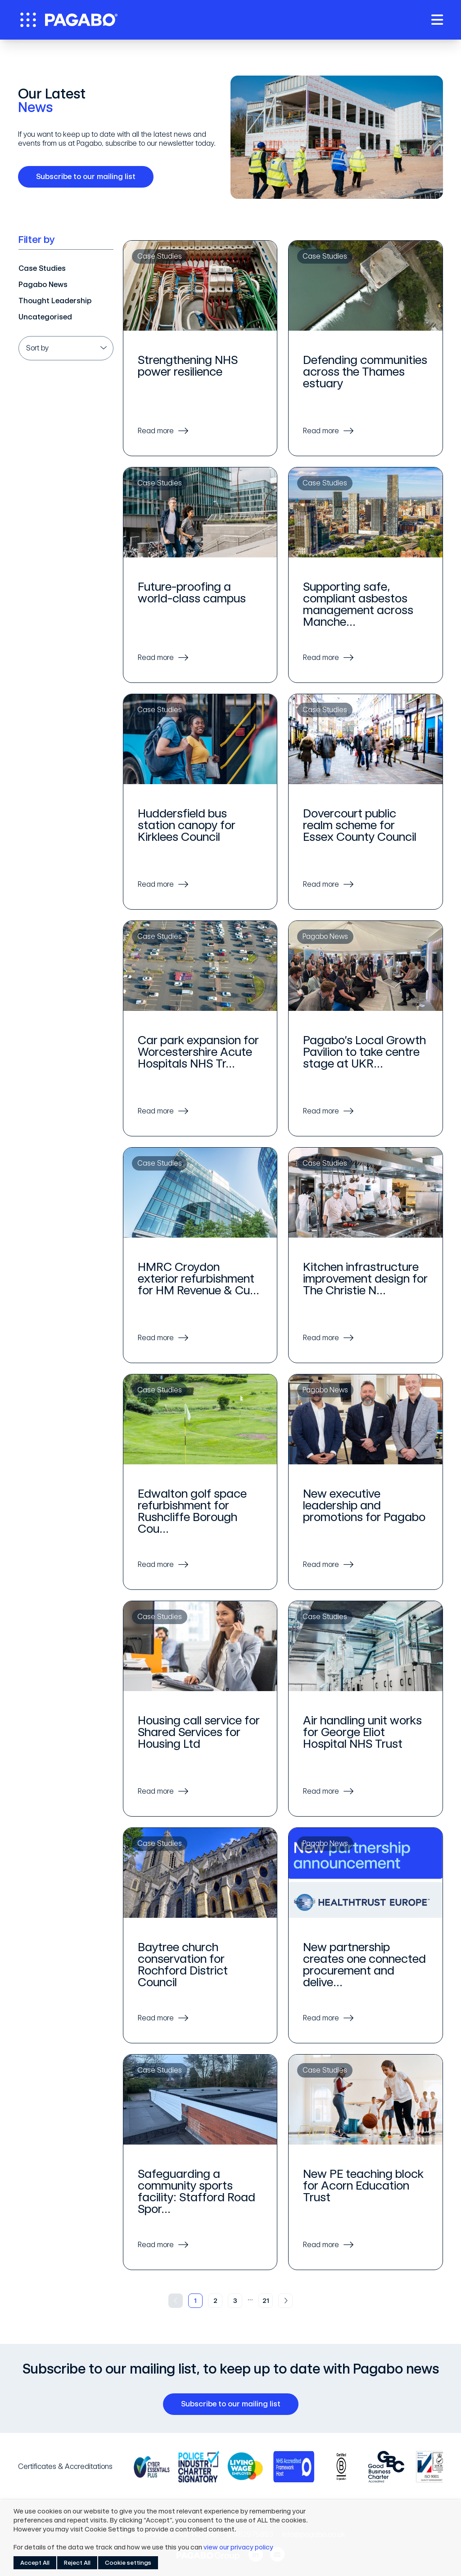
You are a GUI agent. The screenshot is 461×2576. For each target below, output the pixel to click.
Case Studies (42, 268)
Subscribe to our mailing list (89, 176)
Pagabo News (43, 284)
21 (265, 2300)
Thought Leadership (54, 300)
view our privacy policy (238, 2547)
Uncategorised (45, 317)
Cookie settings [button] (128, 2562)
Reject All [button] (77, 2562)
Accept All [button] (35, 2562)
